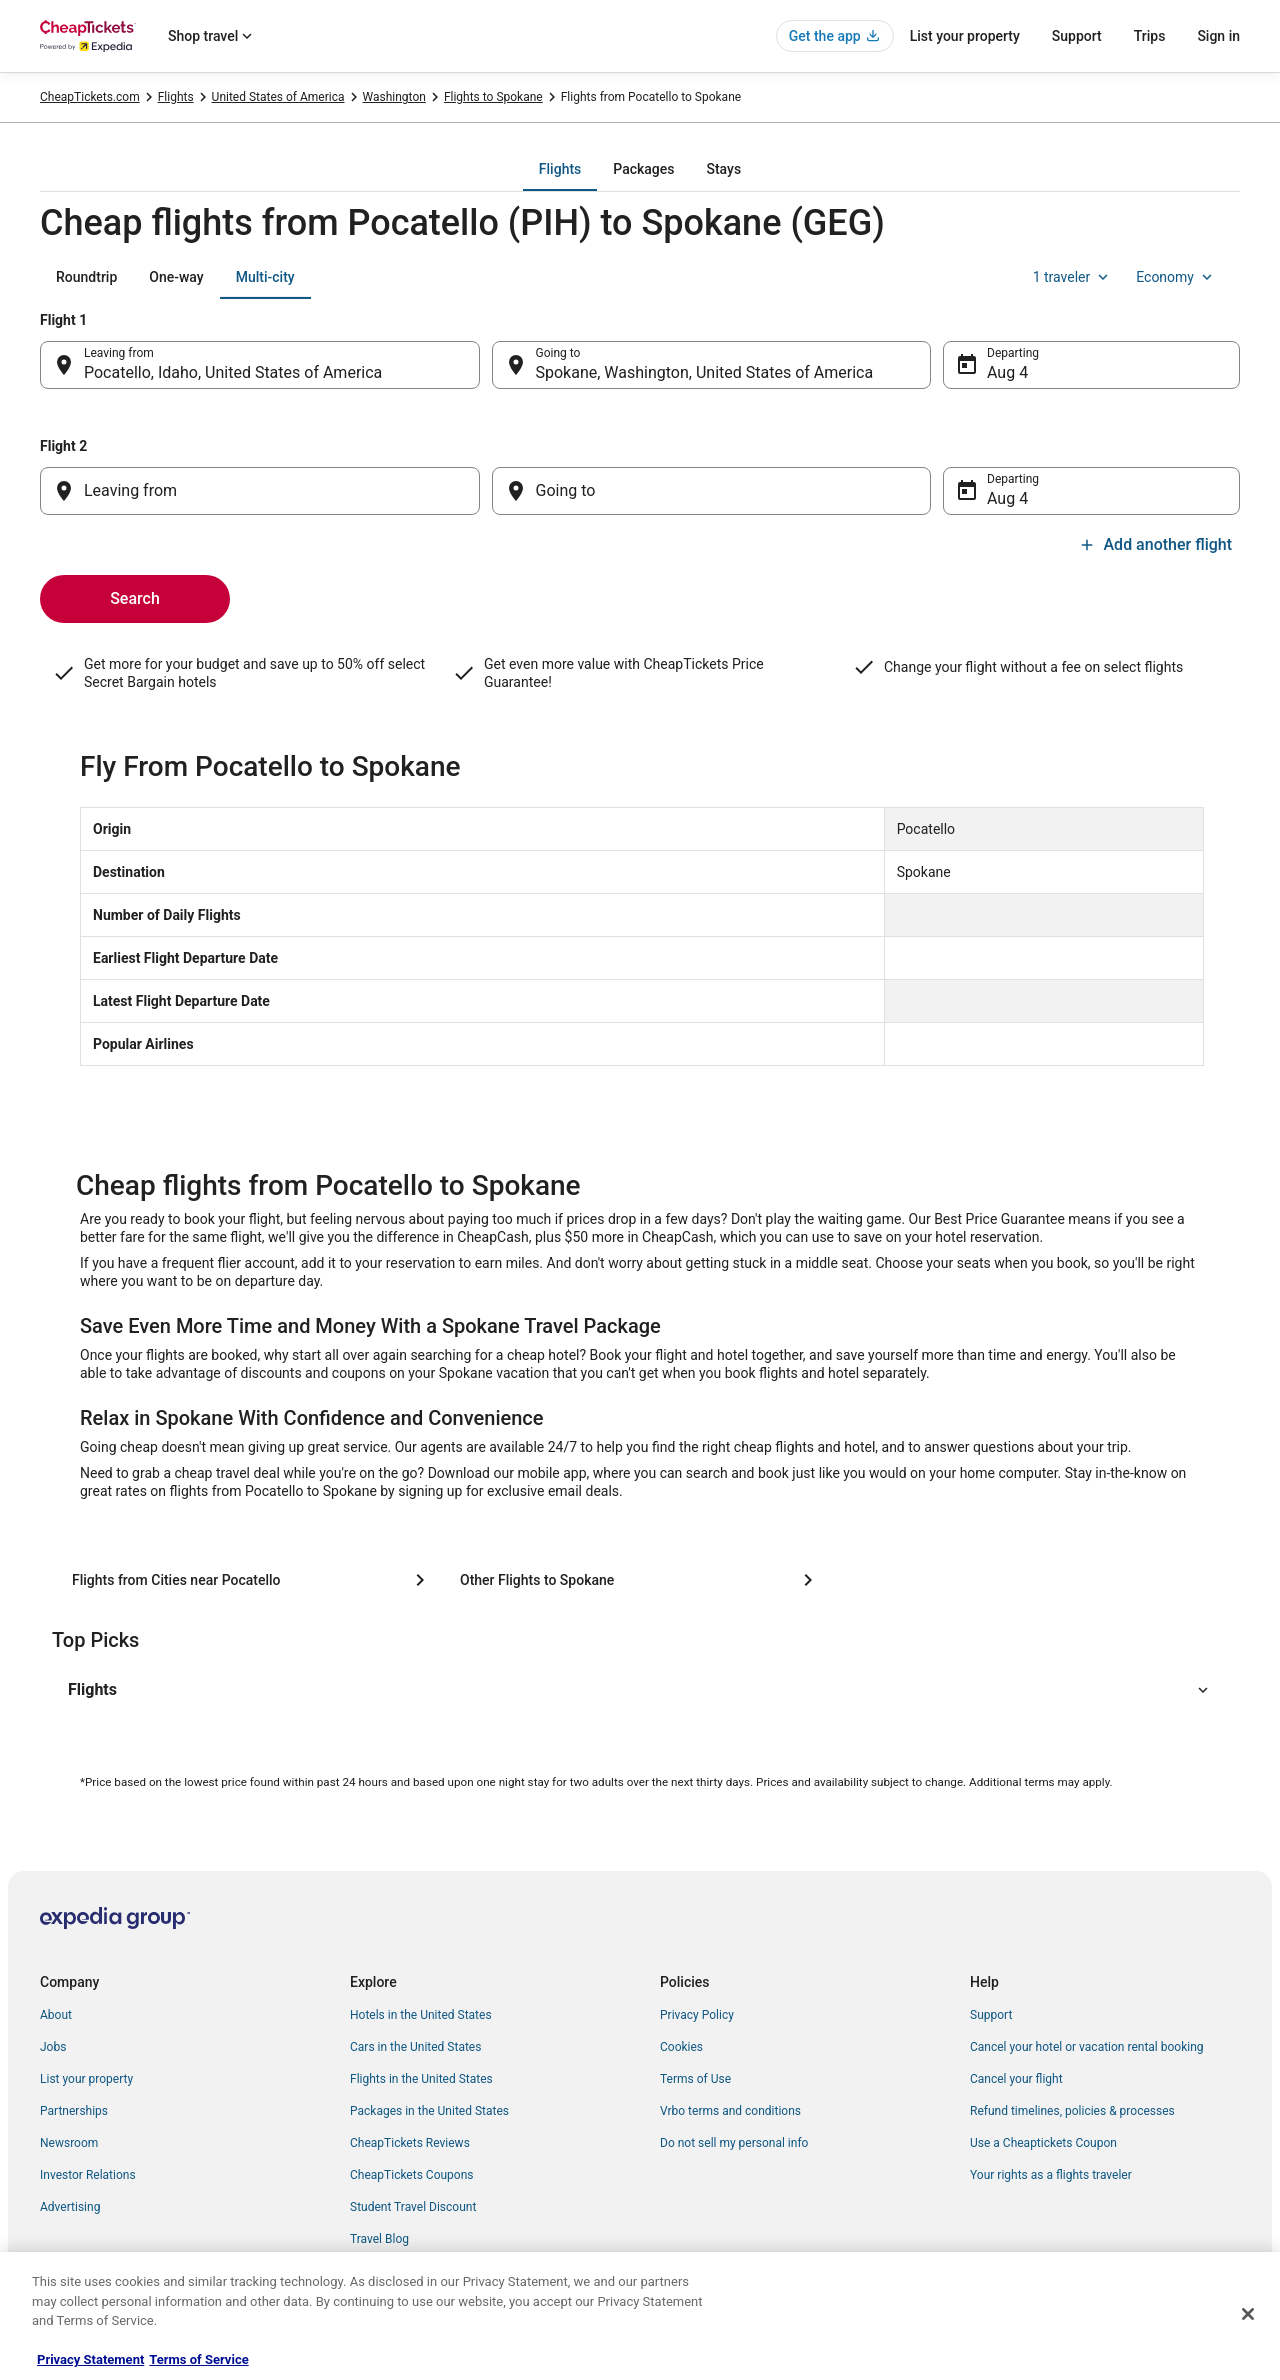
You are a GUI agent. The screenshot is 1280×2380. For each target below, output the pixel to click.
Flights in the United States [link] (421, 2079)
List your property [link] (86, 2079)
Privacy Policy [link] (697, 2015)
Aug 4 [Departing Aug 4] (1007, 372)
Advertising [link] (70, 2207)
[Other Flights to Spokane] (640, 1580)
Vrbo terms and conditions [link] (730, 2111)
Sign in (1218, 36)
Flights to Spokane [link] (493, 97)
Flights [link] (176, 97)
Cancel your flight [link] (1016, 2079)
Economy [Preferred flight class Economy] (1176, 277)
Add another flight (1155, 544)
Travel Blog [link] (379, 2239)
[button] (640, 1690)
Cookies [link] (681, 2047)
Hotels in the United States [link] (421, 2015)
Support (1077, 36)
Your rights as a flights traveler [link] (1051, 2175)
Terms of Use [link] (695, 2079)
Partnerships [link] (74, 2111)
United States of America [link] (278, 97)
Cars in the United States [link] (415, 2047)
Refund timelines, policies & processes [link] (1072, 2111)
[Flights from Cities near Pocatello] (252, 1580)
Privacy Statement (90, 2359)
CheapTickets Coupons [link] (412, 2175)
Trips (1150, 36)
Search (135, 598)
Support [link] (991, 2015)
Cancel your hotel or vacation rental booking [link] (1087, 2047)
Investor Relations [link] (88, 2175)
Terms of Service (198, 2359)
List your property (965, 36)
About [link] (56, 2015)
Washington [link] (394, 97)
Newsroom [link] (69, 2143)
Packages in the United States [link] (429, 2111)
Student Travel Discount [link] (413, 2207)
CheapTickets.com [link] (90, 97)
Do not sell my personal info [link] (734, 2143)
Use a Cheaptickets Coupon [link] (1043, 2143)
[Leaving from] (260, 491)
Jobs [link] (53, 2047)
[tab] (560, 169)
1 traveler (1073, 277)
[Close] (1248, 2314)
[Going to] (712, 491)
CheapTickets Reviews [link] (410, 2143)
